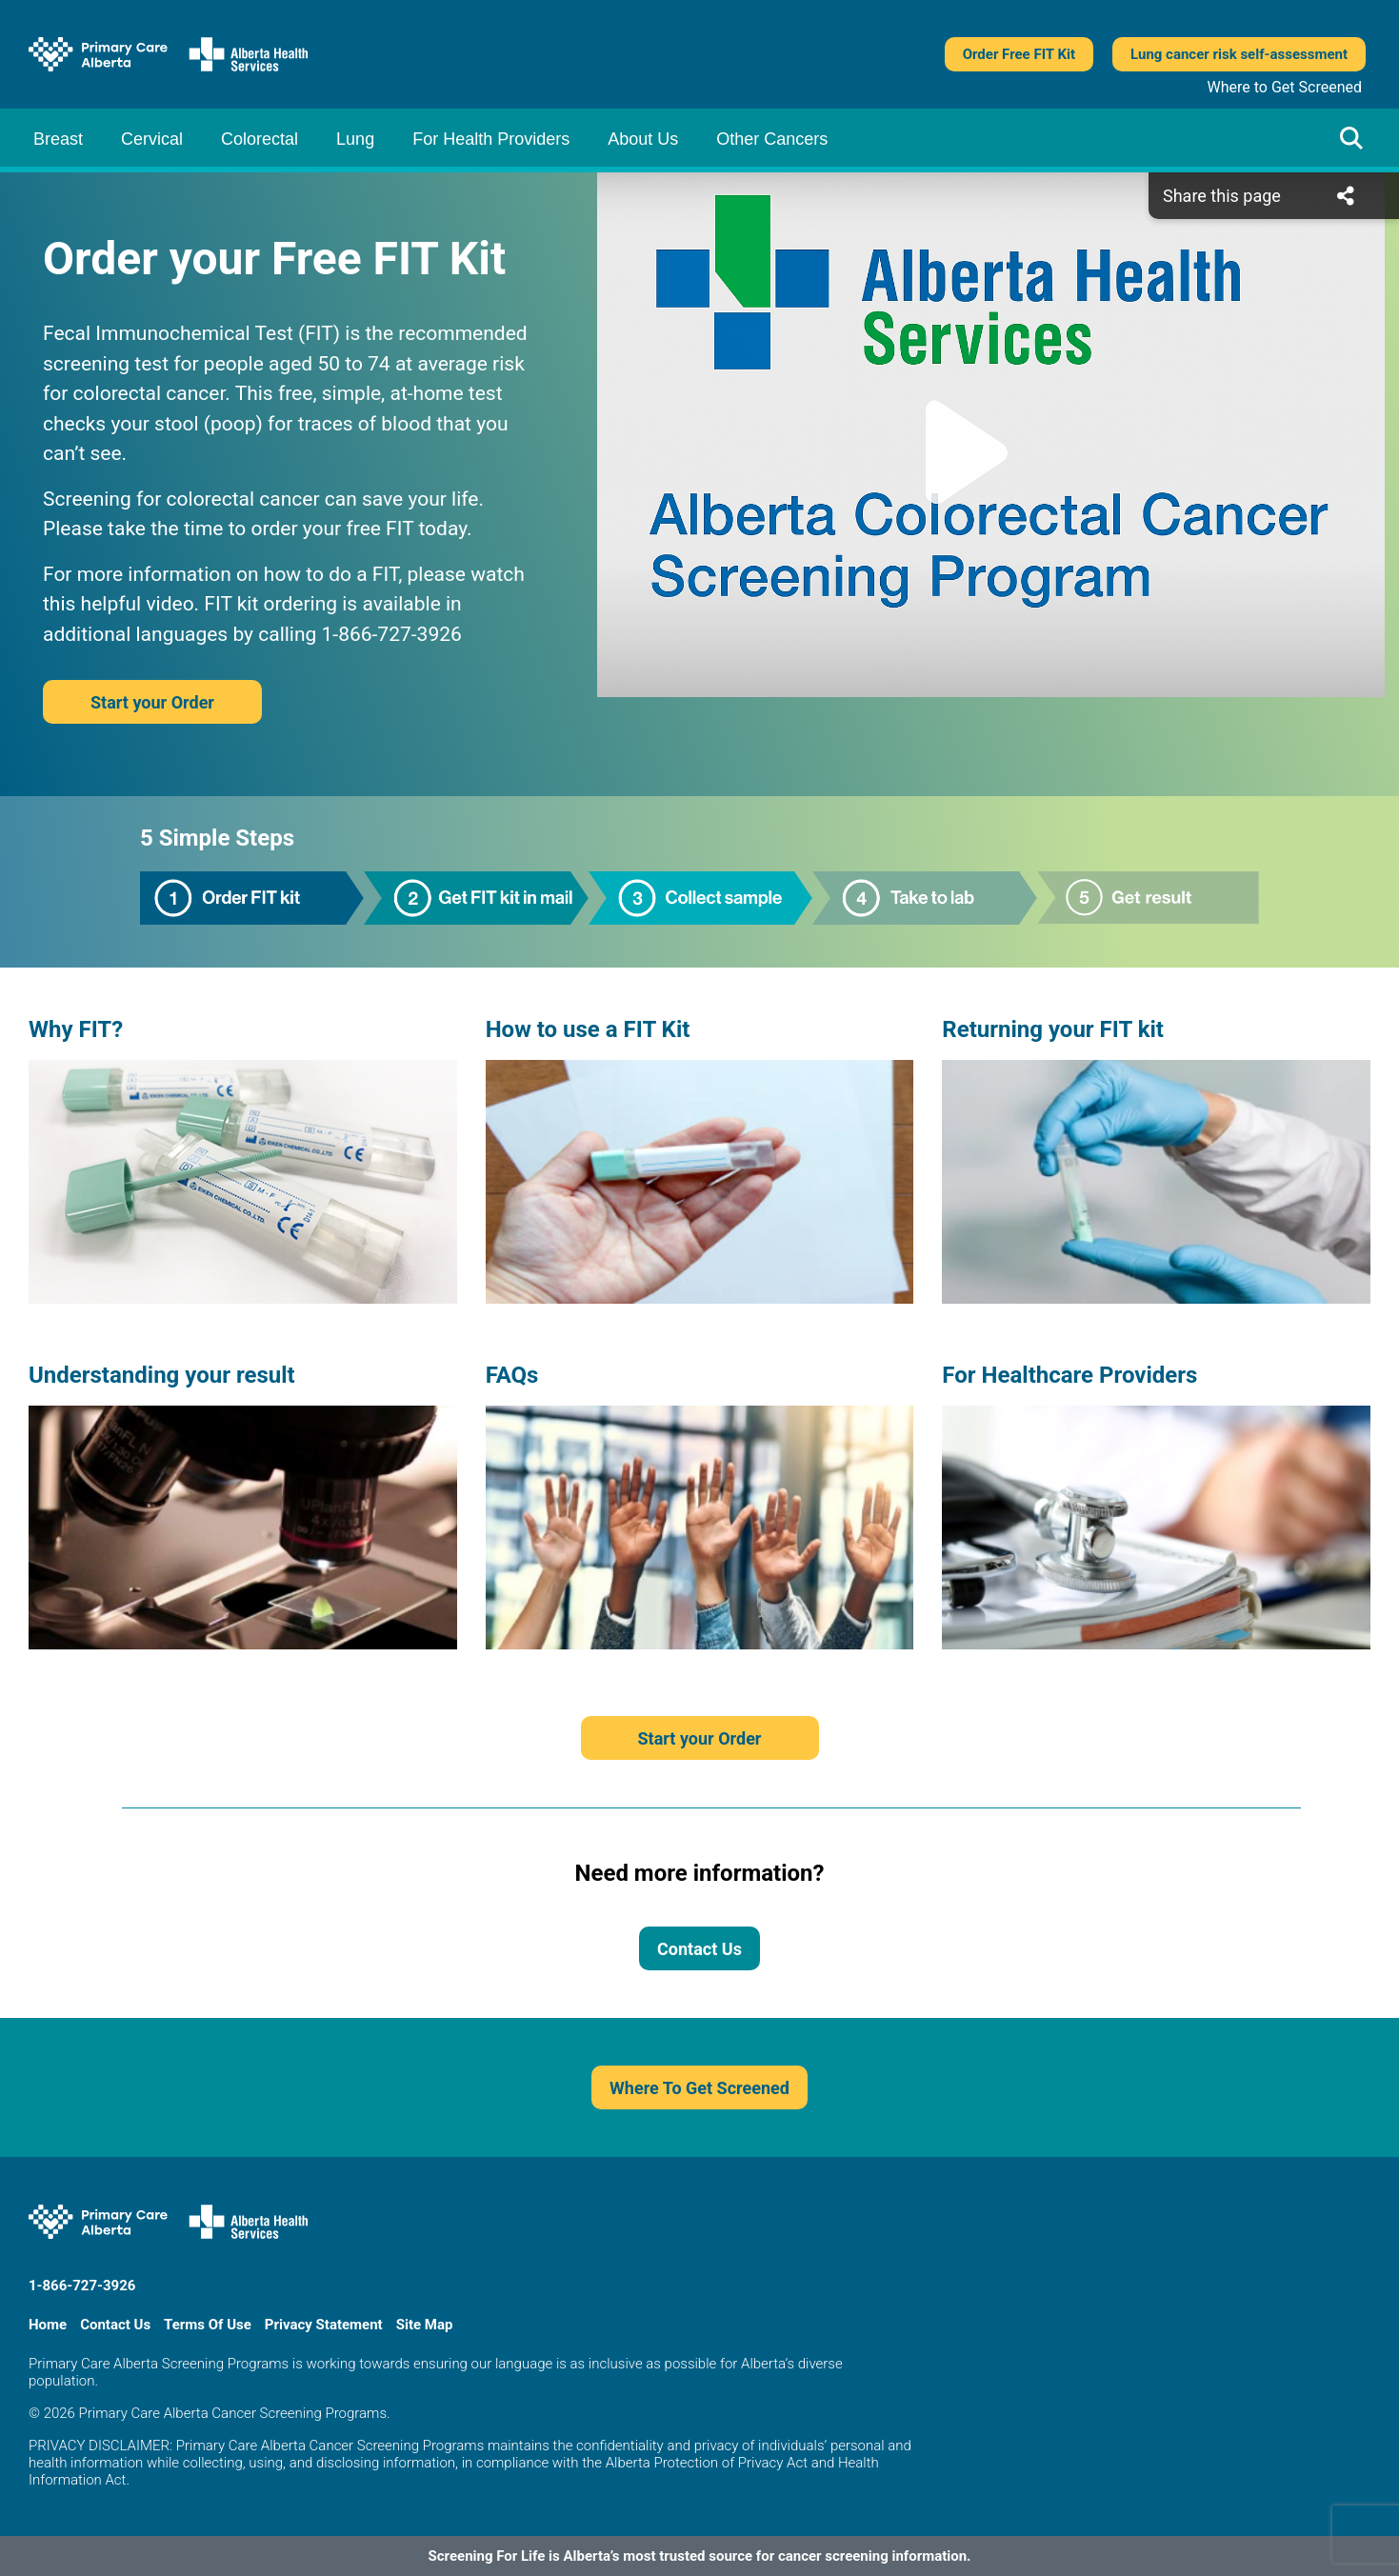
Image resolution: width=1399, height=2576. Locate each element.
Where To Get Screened (699, 2088)
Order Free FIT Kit (1019, 54)
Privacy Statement (324, 2324)
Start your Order (152, 702)
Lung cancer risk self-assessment (1239, 54)
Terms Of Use (207, 2324)
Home (48, 2324)
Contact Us (699, 1949)
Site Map (424, 2324)
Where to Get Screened (1285, 87)
